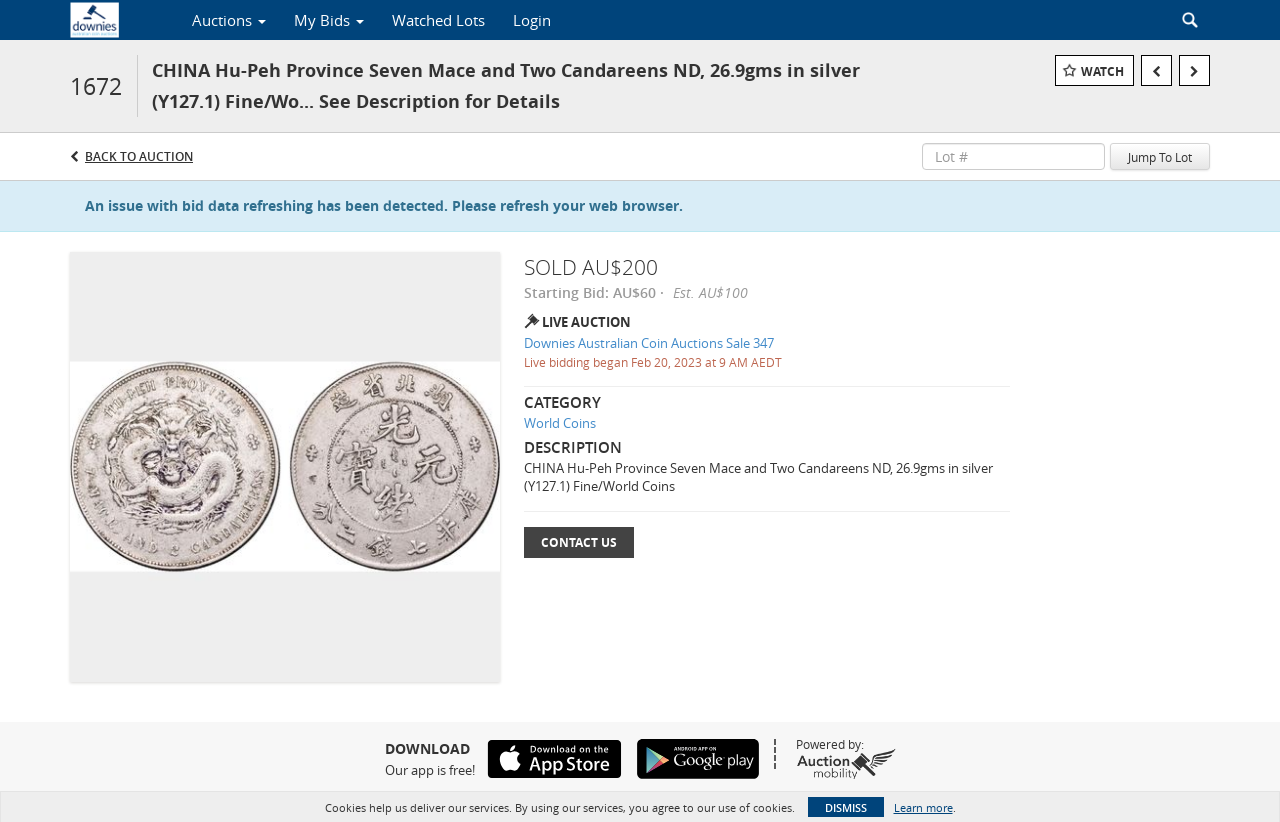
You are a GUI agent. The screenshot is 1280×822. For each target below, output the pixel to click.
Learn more (923, 807)
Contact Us (579, 542)
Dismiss (846, 807)
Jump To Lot (1160, 157)
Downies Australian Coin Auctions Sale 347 (649, 343)
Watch (1102, 71)
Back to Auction (139, 156)
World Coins (560, 423)
